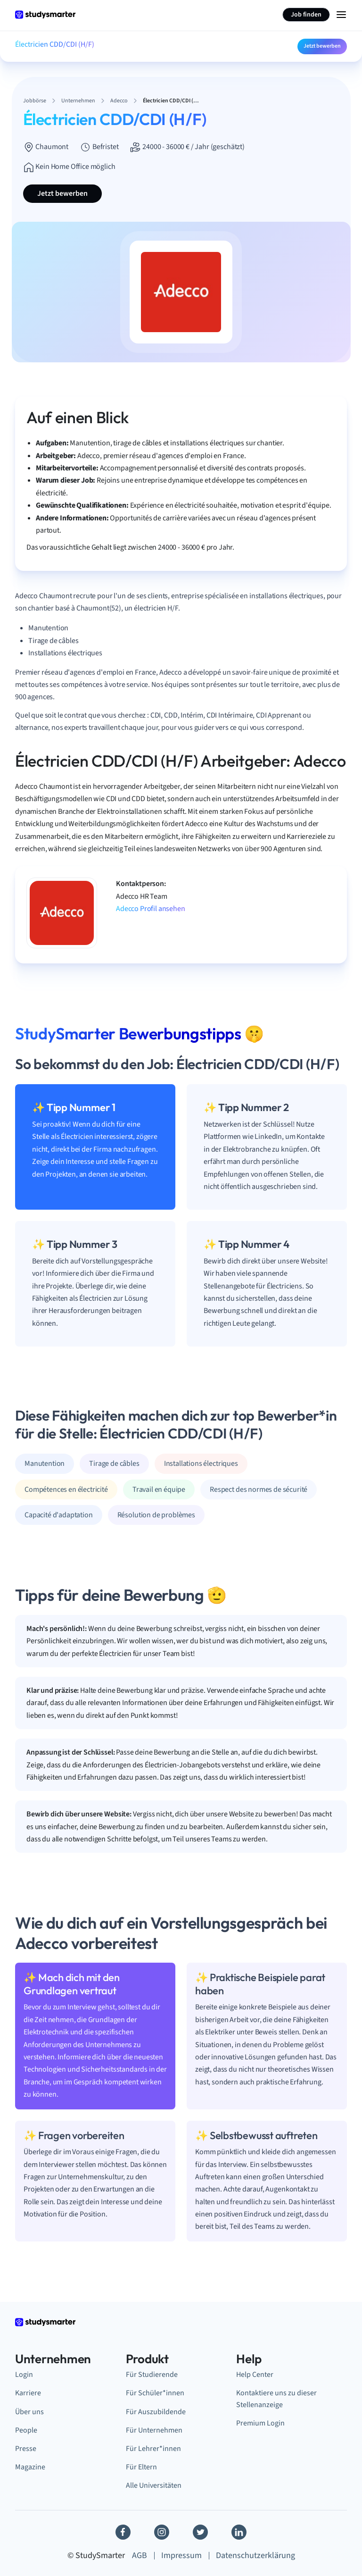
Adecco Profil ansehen (150, 908)
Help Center (254, 2374)
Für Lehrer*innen (153, 2448)
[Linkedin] (239, 2532)
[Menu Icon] (341, 14)
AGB (139, 2555)
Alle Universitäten (153, 2485)
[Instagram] (161, 2532)
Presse (25, 2448)
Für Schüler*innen (155, 2393)
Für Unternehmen (154, 2430)
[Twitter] (200, 2532)
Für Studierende (152, 2374)
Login (24, 2374)
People (26, 2430)
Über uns (29, 2412)
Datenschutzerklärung (255, 2555)
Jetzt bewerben (322, 46)
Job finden (306, 14)
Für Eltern (141, 2467)
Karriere (28, 2393)
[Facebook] (123, 2532)
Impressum (181, 2555)
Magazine (30, 2467)
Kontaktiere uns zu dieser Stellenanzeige (276, 2398)
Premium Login (260, 2423)
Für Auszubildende (156, 2412)
